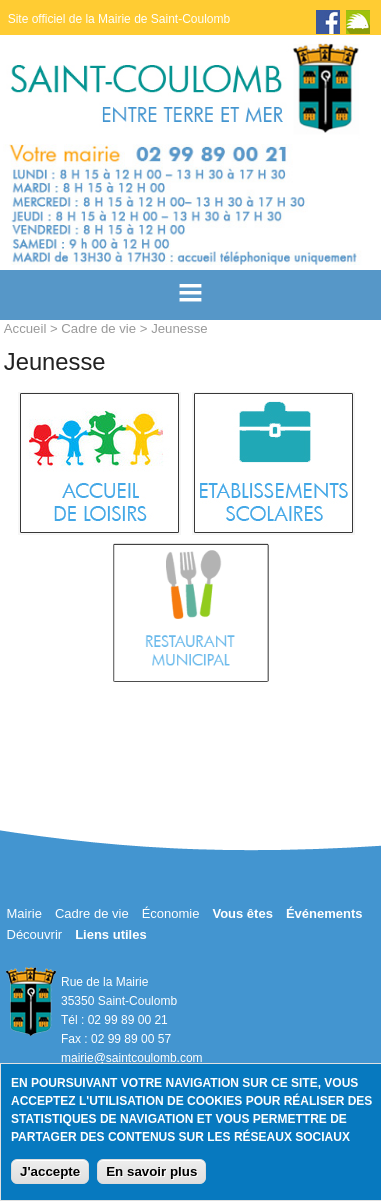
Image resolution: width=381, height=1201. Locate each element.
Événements (324, 913)
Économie (171, 913)
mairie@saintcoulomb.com (132, 1058)
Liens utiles (111, 934)
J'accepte (50, 1171)
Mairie (24, 913)
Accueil (25, 328)
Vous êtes (242, 913)
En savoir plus (151, 1171)
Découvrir (35, 934)
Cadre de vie (98, 328)
